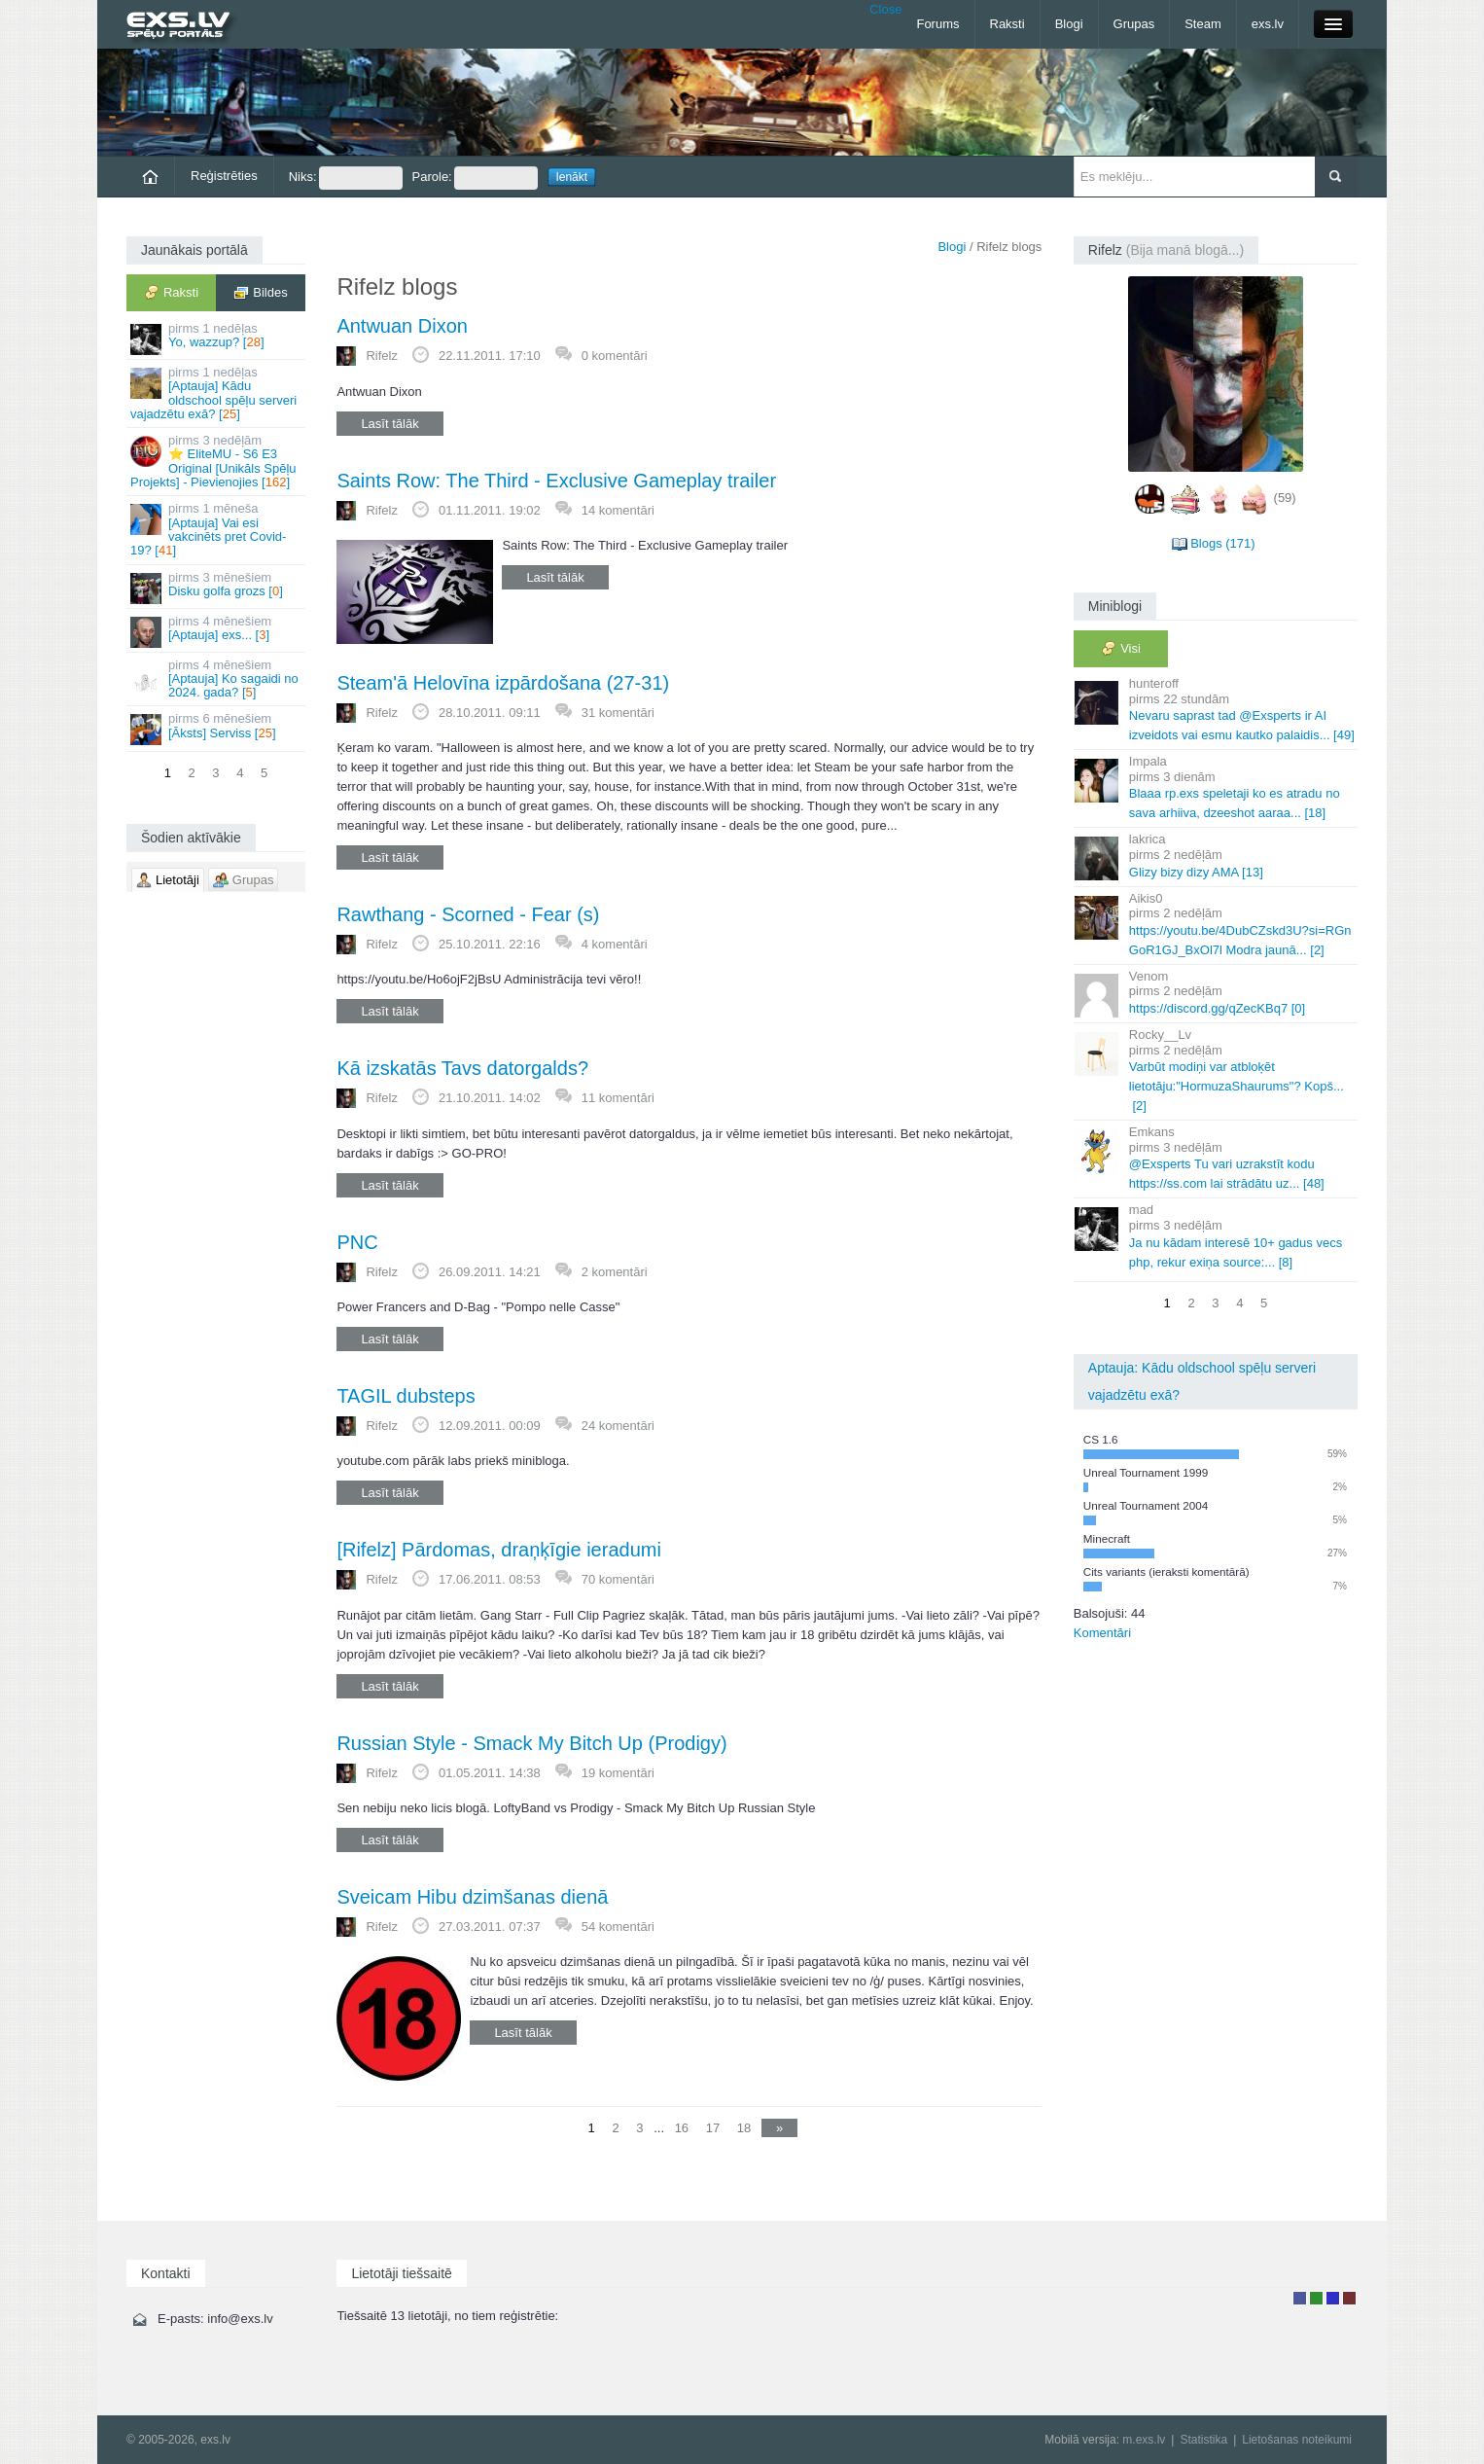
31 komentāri (618, 712)
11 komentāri (618, 1097)
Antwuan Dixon (402, 326)
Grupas (1134, 24)
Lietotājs (1299, 2298)
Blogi (1069, 24)
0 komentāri (615, 355)
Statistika (1203, 2439)
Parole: (475, 178)
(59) (1285, 497)
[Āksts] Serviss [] (217, 728)
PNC (356, 1242)
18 (744, 2128)
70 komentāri (618, 1579)
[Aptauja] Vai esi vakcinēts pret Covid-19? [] (217, 529)
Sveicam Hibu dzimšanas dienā (472, 1897)
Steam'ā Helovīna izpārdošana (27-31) (502, 683)
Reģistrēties (224, 175)
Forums (937, 24)
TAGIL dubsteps (405, 1396)
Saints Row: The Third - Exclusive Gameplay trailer (556, 480)
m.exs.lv (1143, 2439)
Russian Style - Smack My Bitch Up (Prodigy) (531, 1743)
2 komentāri (615, 1272)
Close (885, 9)
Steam (1202, 24)
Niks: (346, 178)
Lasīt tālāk (389, 423)
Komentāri (1102, 1632)
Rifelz (382, 355)
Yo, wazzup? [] (217, 338)
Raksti (1007, 24)
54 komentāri (618, 1926)
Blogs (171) (1222, 543)
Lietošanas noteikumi (1297, 2439)
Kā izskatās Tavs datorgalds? (462, 1068)
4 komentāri (615, 944)
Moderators (1332, 2298)
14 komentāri (618, 510)
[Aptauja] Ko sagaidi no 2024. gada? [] (217, 679)
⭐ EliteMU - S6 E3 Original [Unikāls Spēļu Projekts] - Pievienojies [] (217, 461)
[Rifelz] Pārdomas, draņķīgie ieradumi (498, 1549)
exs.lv (1268, 24)
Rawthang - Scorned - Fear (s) (467, 914)
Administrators (1349, 2298)
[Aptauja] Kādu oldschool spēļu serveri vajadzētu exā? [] (217, 393)
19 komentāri (618, 1773)
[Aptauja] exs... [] (217, 631)
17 (713, 2128)
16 (682, 2128)
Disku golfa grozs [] (217, 587)
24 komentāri (618, 1425)
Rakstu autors (1316, 2298)
